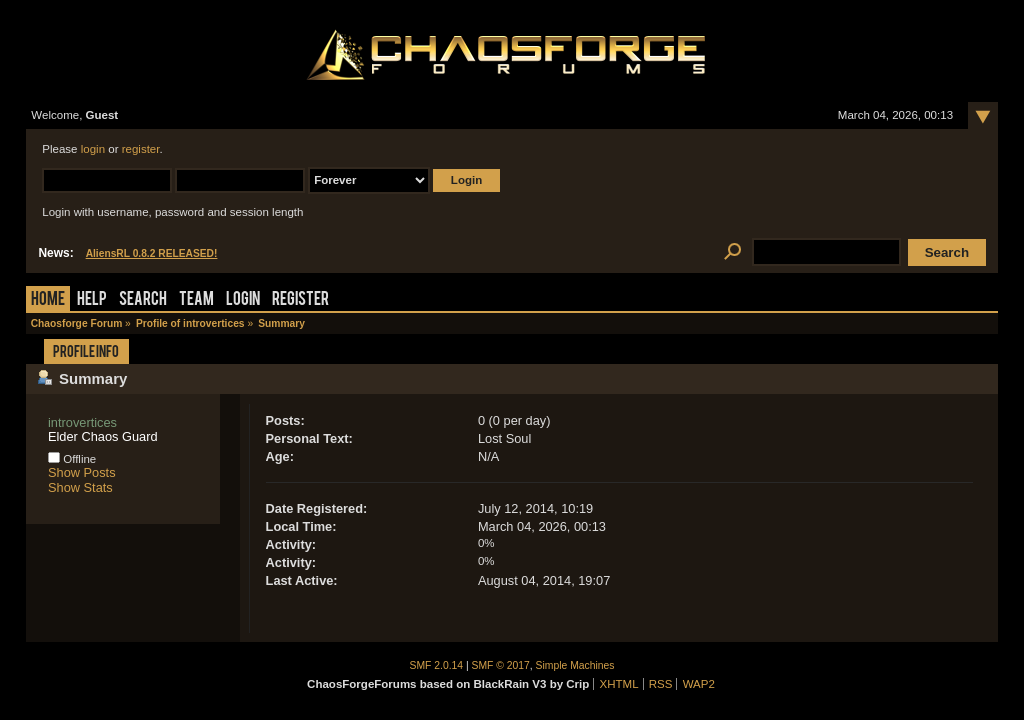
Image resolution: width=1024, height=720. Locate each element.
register (141, 149)
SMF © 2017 (501, 665)
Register (300, 300)
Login (243, 300)
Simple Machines (575, 665)
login (93, 149)
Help (92, 300)
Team (196, 300)
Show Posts (82, 472)
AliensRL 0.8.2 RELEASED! (152, 253)
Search (143, 300)
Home (48, 300)
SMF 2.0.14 (437, 665)
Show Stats (80, 487)
